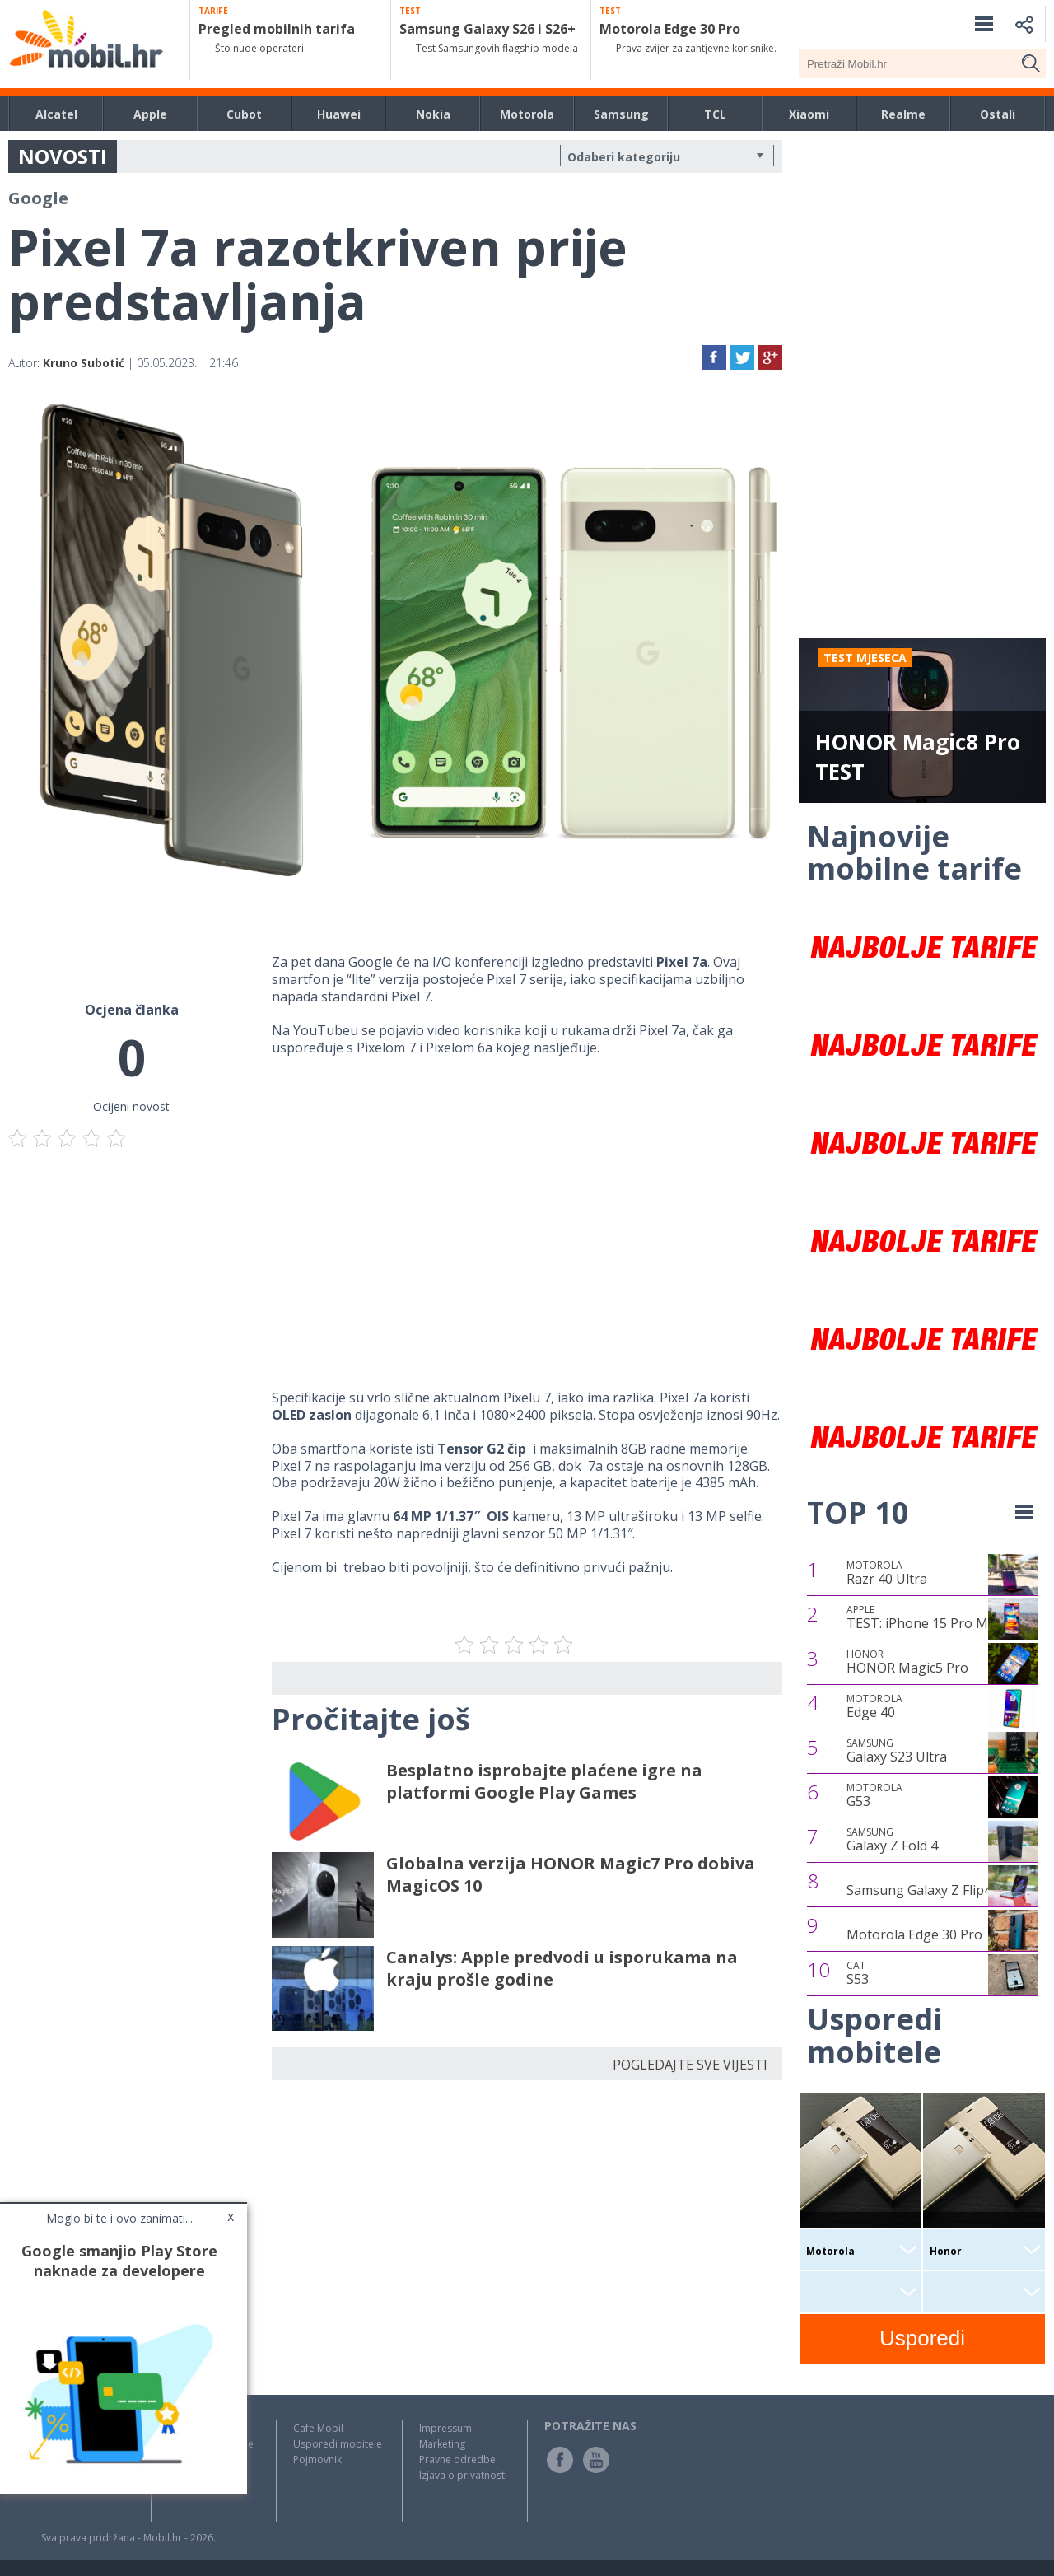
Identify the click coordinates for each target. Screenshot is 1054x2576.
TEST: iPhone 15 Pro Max (924, 1617)
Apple (150, 114)
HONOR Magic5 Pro (907, 1662)
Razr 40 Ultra (886, 1573)
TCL (715, 114)
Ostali (997, 114)
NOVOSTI (62, 156)
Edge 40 (874, 1706)
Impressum (445, 2428)
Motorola (527, 114)
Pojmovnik (317, 2459)
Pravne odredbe (457, 2459)
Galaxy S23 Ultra (896, 1751)
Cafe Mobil (318, 2428)
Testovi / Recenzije (211, 2444)
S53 (857, 1973)
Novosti (186, 2428)
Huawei (339, 114)
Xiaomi (809, 114)
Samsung (621, 114)
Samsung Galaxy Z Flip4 (918, 1890)
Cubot (244, 114)
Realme (903, 114)
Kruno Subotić (83, 363)
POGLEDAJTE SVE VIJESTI (690, 2065)
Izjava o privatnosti (463, 2475)
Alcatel (56, 114)
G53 (874, 1795)
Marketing (442, 2444)
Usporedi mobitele (337, 2444)
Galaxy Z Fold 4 (892, 1840)
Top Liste (189, 2459)
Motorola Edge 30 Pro (914, 1934)
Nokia (433, 114)
